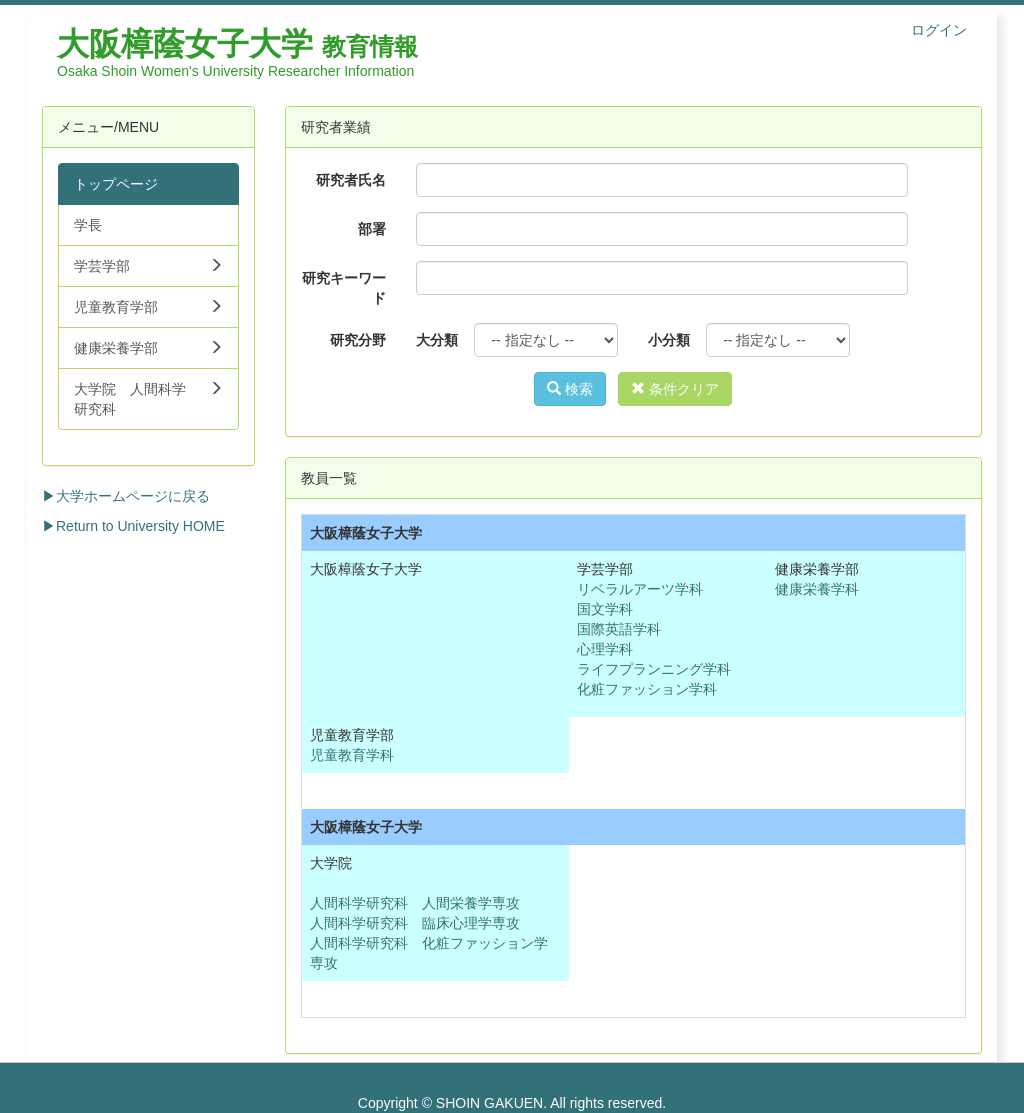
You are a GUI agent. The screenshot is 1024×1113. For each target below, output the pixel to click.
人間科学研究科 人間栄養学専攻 (415, 903)
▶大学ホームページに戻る (126, 496)
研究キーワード (344, 288)
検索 (570, 389)
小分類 (669, 340)
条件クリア (675, 389)
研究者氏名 (351, 180)
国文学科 (605, 609)
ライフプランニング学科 (654, 669)
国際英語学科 (619, 629)
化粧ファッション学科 (647, 689)
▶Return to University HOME (133, 526)
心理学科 (605, 649)
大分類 (437, 340)
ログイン (939, 30)
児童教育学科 (352, 755)
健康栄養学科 (817, 589)
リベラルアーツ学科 (640, 589)
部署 (372, 229)
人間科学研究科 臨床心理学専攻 (415, 923)
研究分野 (358, 340)
